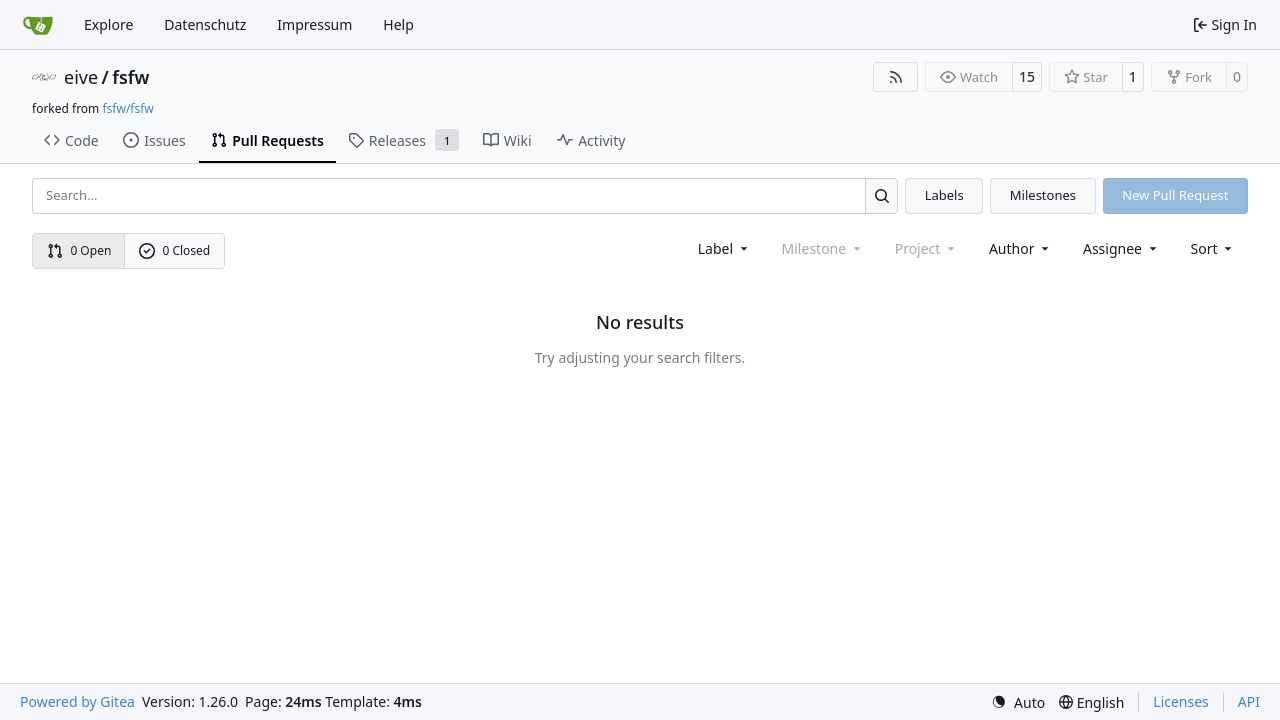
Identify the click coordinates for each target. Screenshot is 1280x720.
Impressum (314, 24)
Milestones (1043, 195)
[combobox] (724, 248)
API (1249, 701)
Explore (108, 24)
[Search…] (881, 195)
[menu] (1213, 248)
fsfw (130, 77)
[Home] (38, 25)
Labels (944, 195)
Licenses (1181, 701)
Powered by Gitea (77, 701)
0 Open (79, 250)
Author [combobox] (1020, 248)
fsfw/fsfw (127, 108)
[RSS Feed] (896, 77)
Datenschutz (205, 24)
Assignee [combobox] (1121, 248)
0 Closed (175, 250)
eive (81, 77)
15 (1027, 76)
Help (398, 24)
